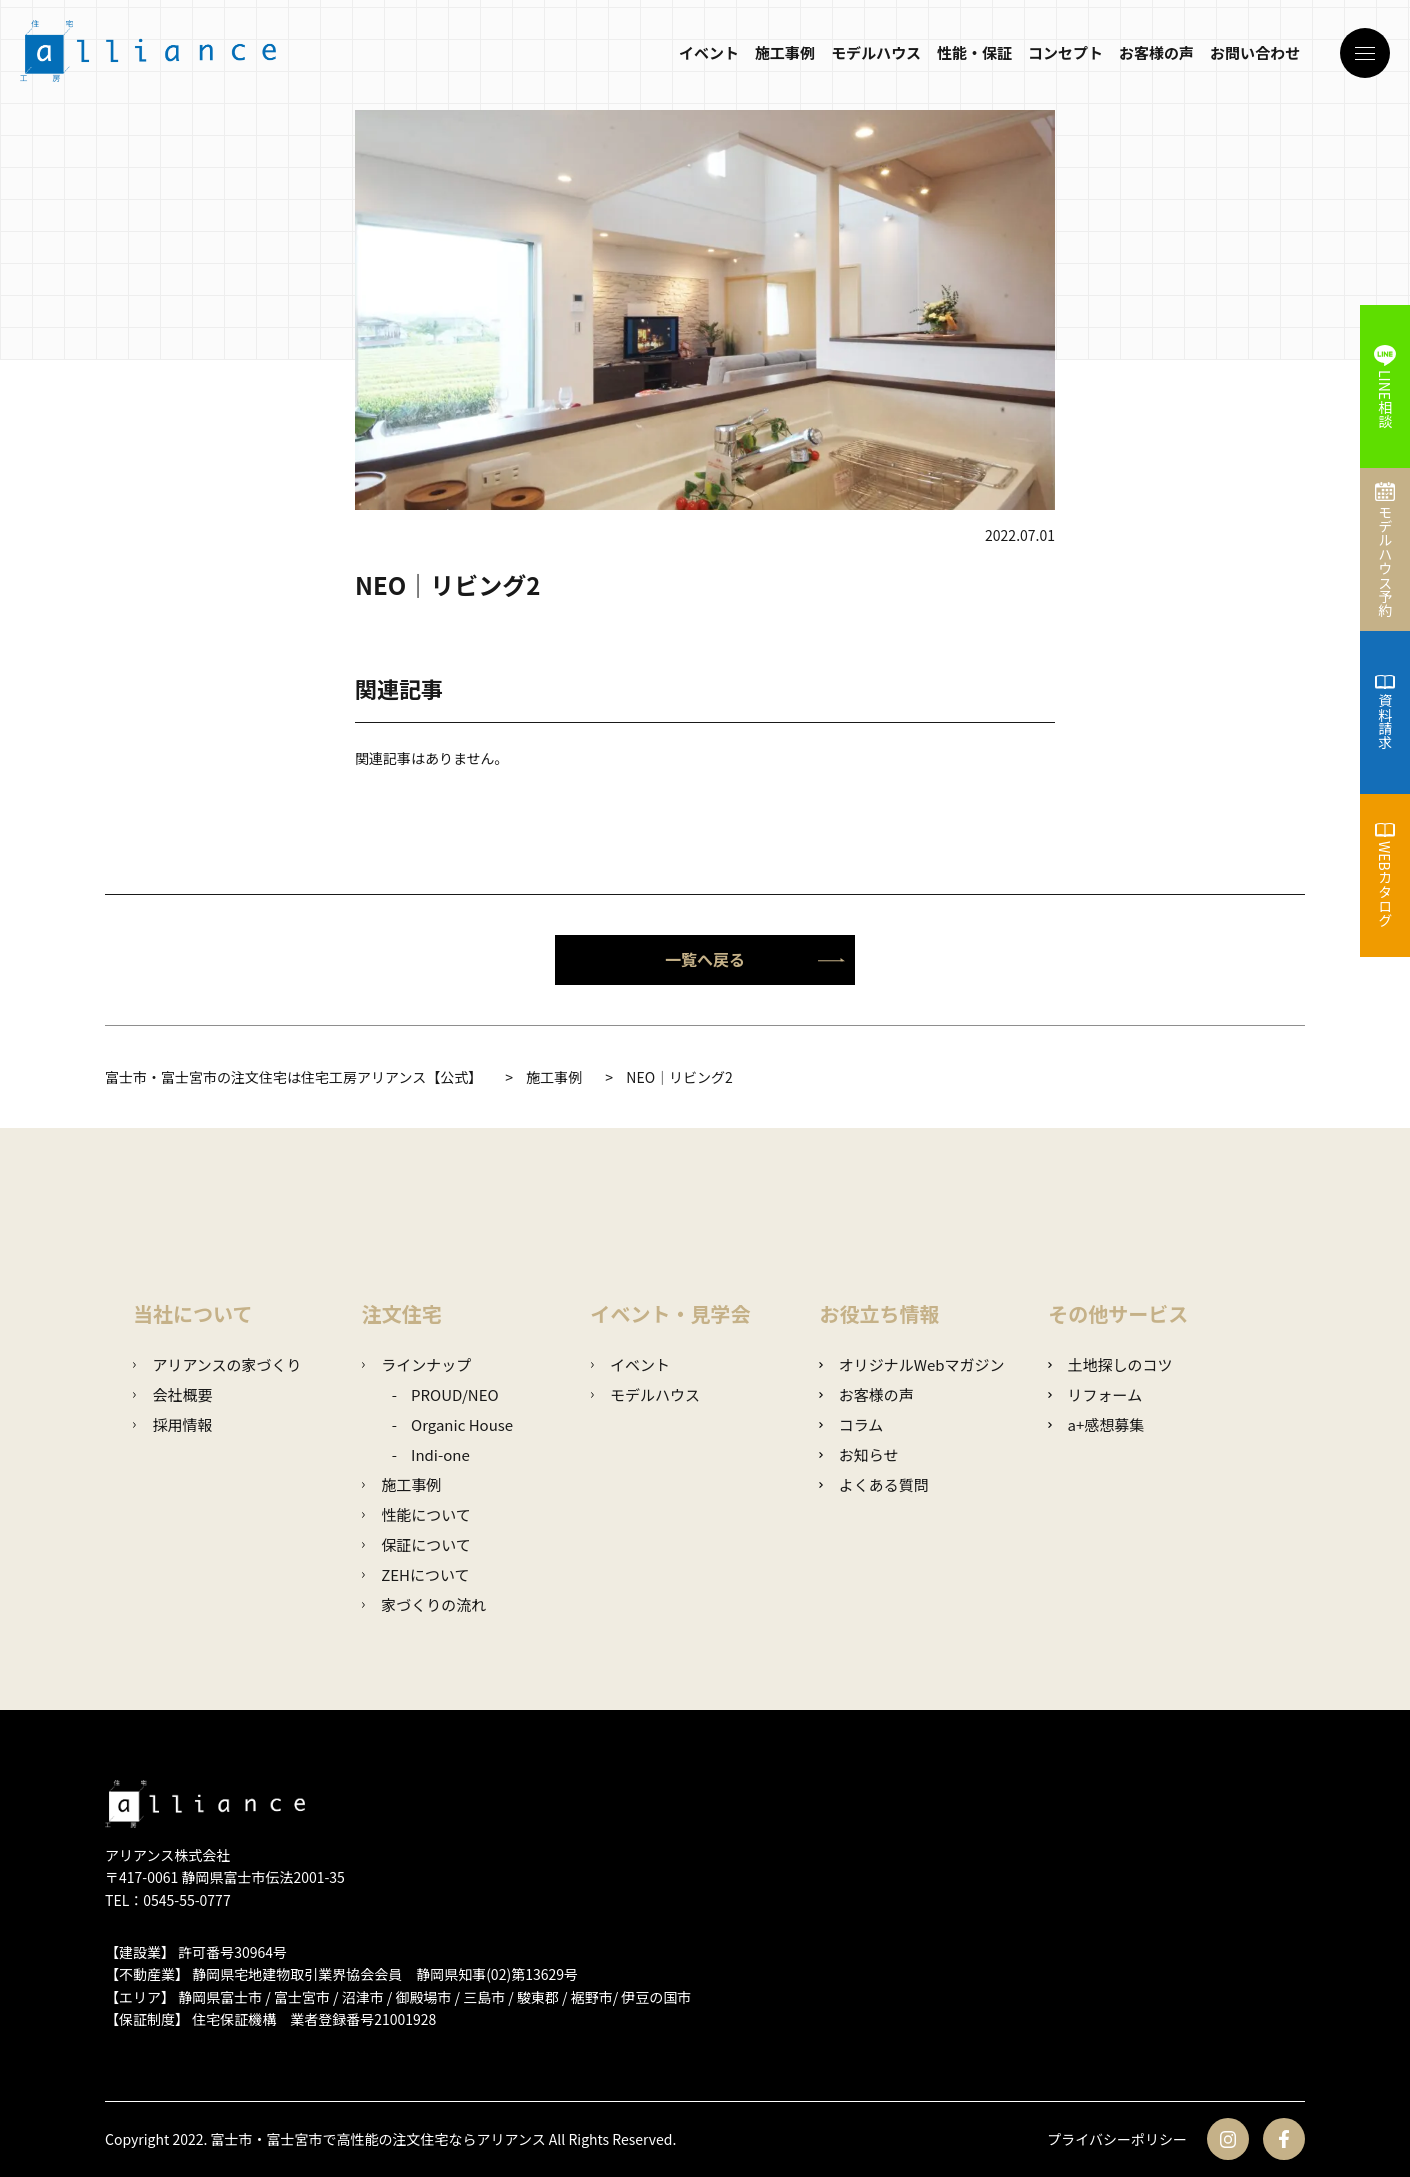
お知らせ (858, 1454)
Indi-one (440, 1454)
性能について (416, 1514)
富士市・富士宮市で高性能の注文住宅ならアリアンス (378, 2139)
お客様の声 (1156, 52)
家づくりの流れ (424, 1604)
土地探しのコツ (1110, 1364)
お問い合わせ (1255, 52)
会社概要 (172, 1394)
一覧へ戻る (755, 959)
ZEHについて (416, 1574)
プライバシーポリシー (1117, 2139)
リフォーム (1095, 1394)
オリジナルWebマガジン (911, 1364)
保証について (416, 1544)
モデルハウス (876, 52)
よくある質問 (873, 1484)
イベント (709, 52)
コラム (851, 1424)
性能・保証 (974, 52)
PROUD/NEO (455, 1394)
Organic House (462, 1424)
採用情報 (172, 1424)
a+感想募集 (1096, 1424)
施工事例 (785, 52)
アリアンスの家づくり (217, 1364)
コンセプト (1065, 52)
